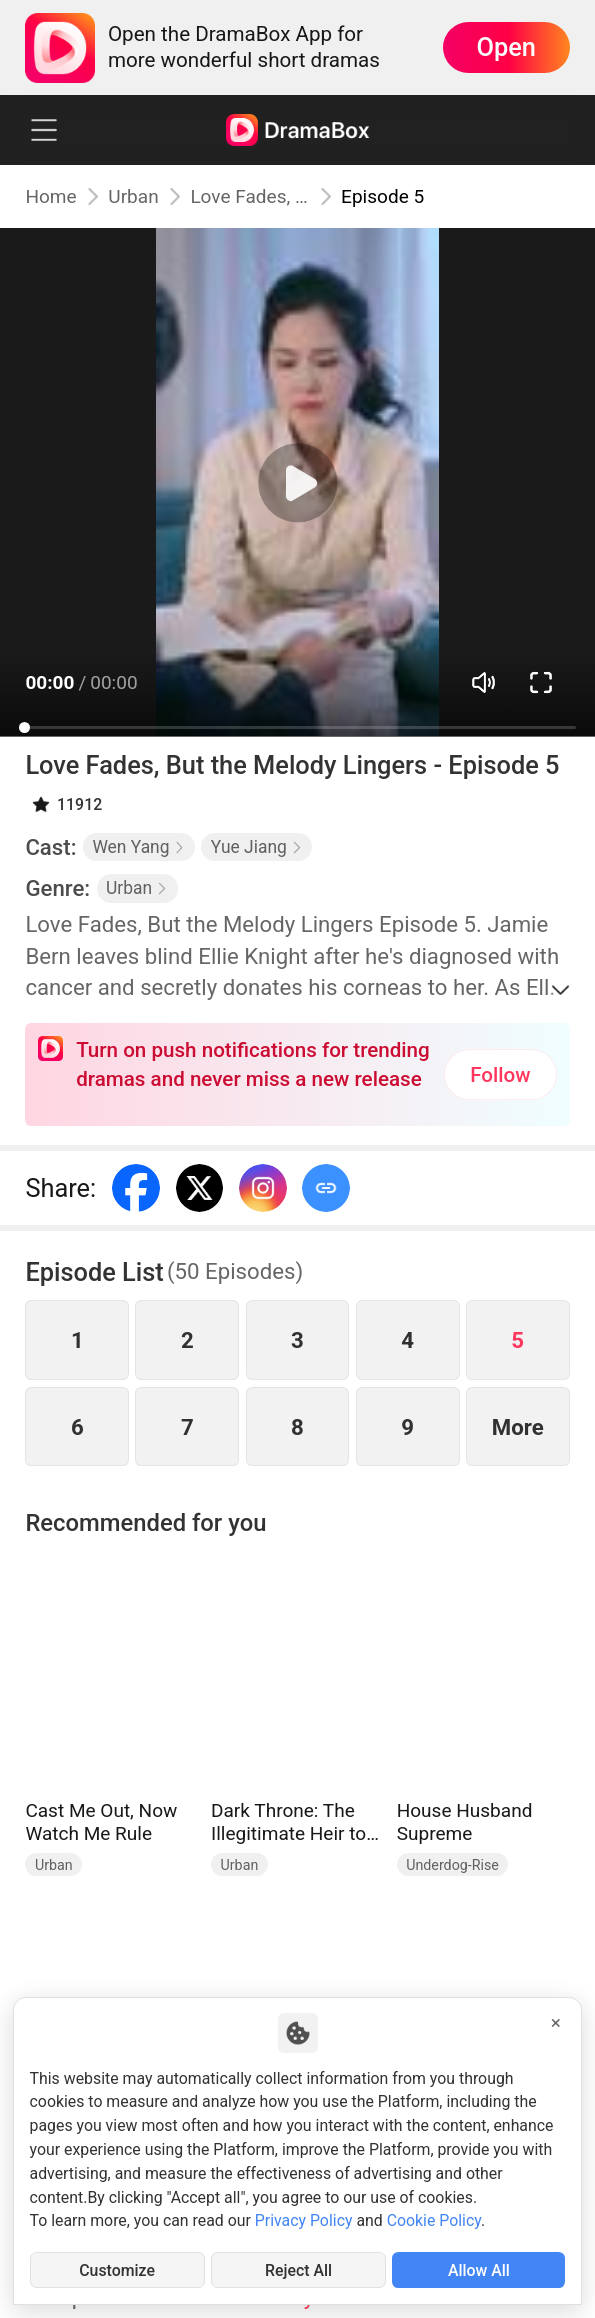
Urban (133, 196)
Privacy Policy (304, 2220)
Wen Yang (138, 847)
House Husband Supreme (465, 1822)
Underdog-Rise (452, 1865)
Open (505, 47)
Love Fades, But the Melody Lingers (249, 196)
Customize (117, 2270)
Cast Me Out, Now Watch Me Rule (101, 1822)
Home (50, 196)
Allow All (479, 2270)
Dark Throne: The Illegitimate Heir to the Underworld (288, 1823)
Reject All (298, 2270)
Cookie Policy (434, 2220)
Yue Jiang (257, 847)
